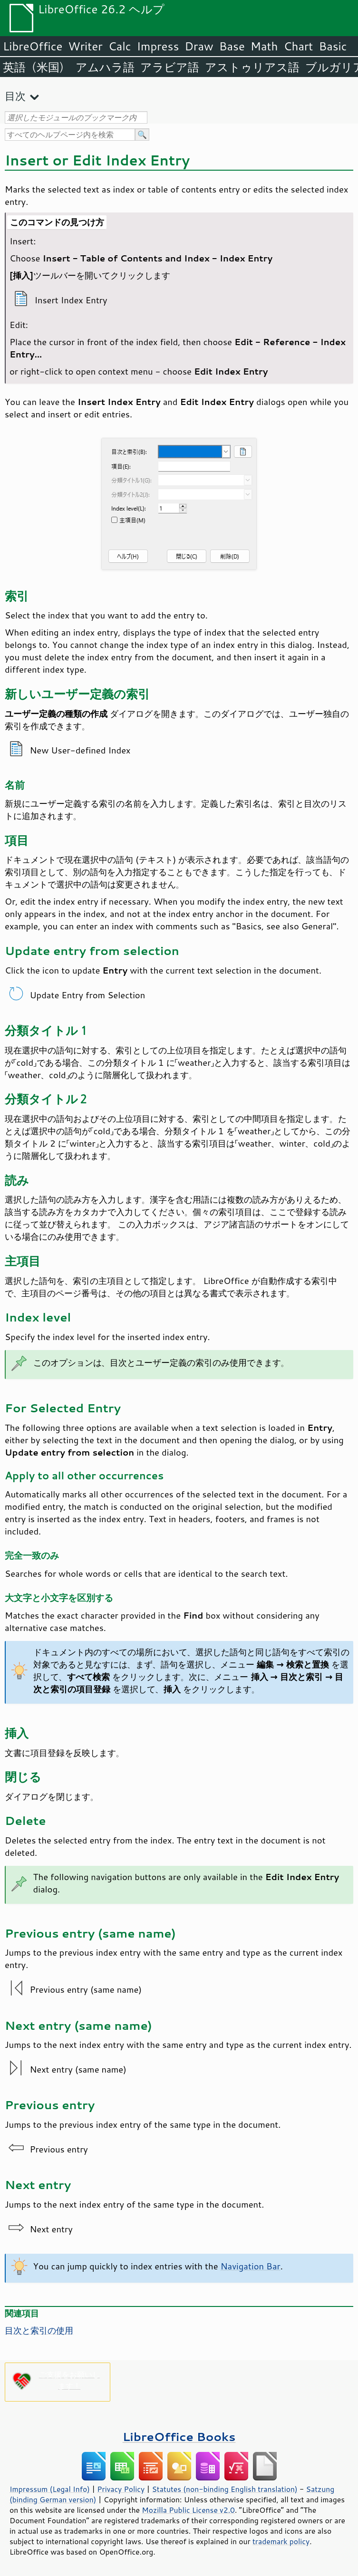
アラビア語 (169, 67)
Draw (198, 46)
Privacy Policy (121, 2489)
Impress (158, 46)
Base (232, 46)
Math (264, 46)
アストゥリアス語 (252, 67)
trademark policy (281, 2541)
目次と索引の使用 (39, 2330)
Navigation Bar (251, 2266)
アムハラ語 (105, 67)
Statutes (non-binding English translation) (224, 2489)
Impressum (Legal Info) (50, 2489)
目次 (15, 95)
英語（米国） (36, 67)
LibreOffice (32, 46)
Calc (119, 46)
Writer (85, 46)
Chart (298, 46)
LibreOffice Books (179, 2436)
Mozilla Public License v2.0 (188, 2510)
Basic (333, 46)
